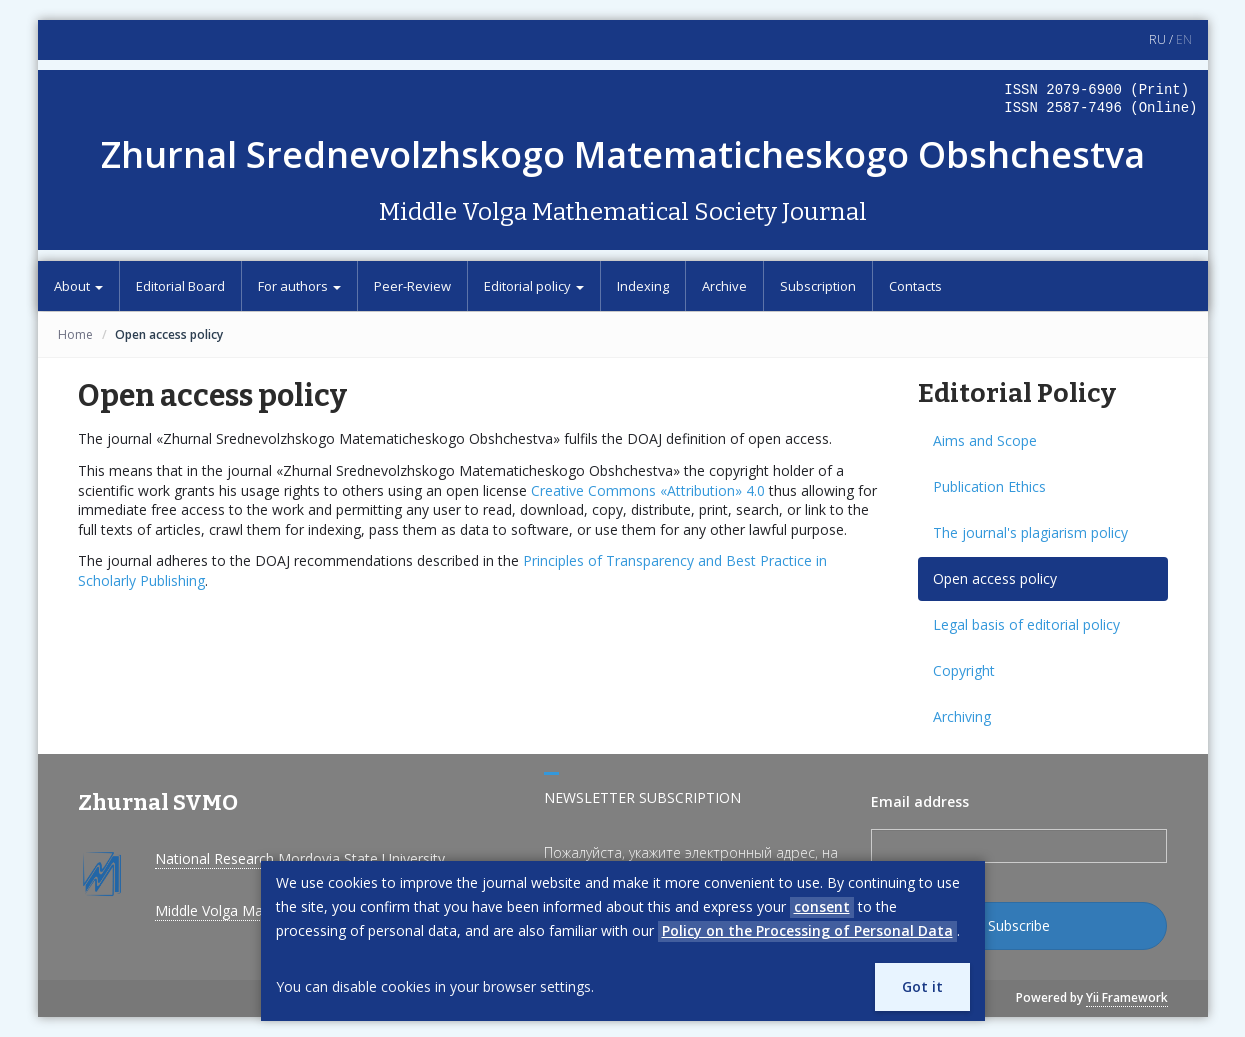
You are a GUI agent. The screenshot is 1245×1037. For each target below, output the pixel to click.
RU (1157, 39)
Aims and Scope (985, 440)
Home (75, 334)
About (78, 286)
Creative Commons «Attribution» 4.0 (648, 490)
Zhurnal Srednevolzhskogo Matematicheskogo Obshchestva (623, 154)
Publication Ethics (989, 486)
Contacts (915, 286)
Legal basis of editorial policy (1026, 624)
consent (822, 906)
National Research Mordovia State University (300, 858)
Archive (724, 286)
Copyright (964, 670)
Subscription (818, 286)
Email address (920, 801)
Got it (922, 986)
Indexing (643, 286)
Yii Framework (1127, 997)
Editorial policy (534, 286)
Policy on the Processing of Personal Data (807, 930)
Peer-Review (412, 286)
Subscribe (1019, 925)
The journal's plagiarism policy (1030, 532)
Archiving (962, 716)
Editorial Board (180, 286)
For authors (299, 286)
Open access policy (995, 578)
